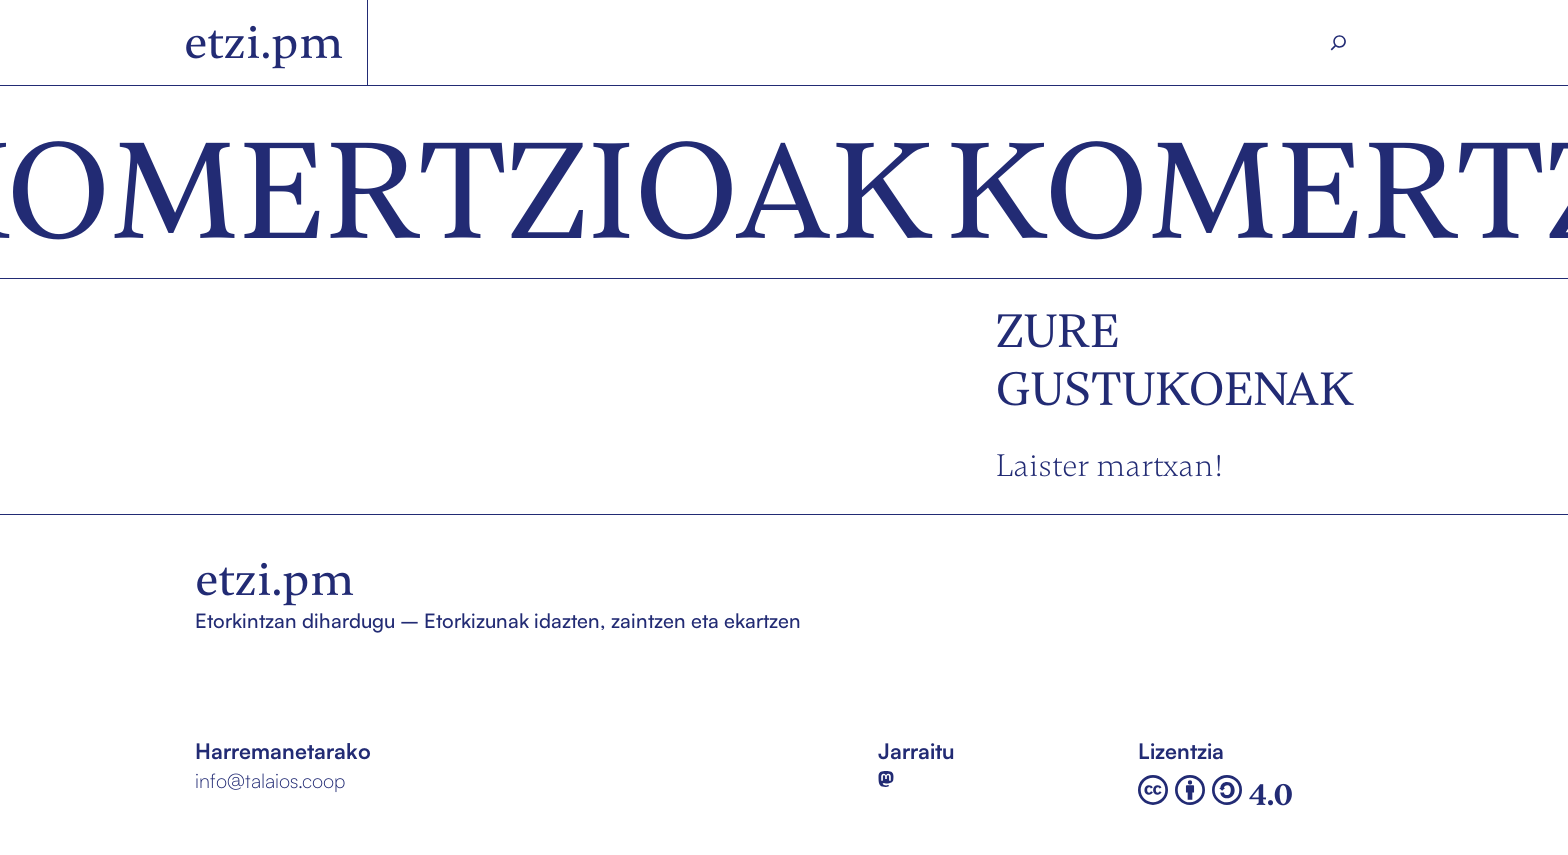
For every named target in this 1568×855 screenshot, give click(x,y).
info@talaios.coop (270, 780)
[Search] (1339, 43)
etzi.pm (263, 42)
